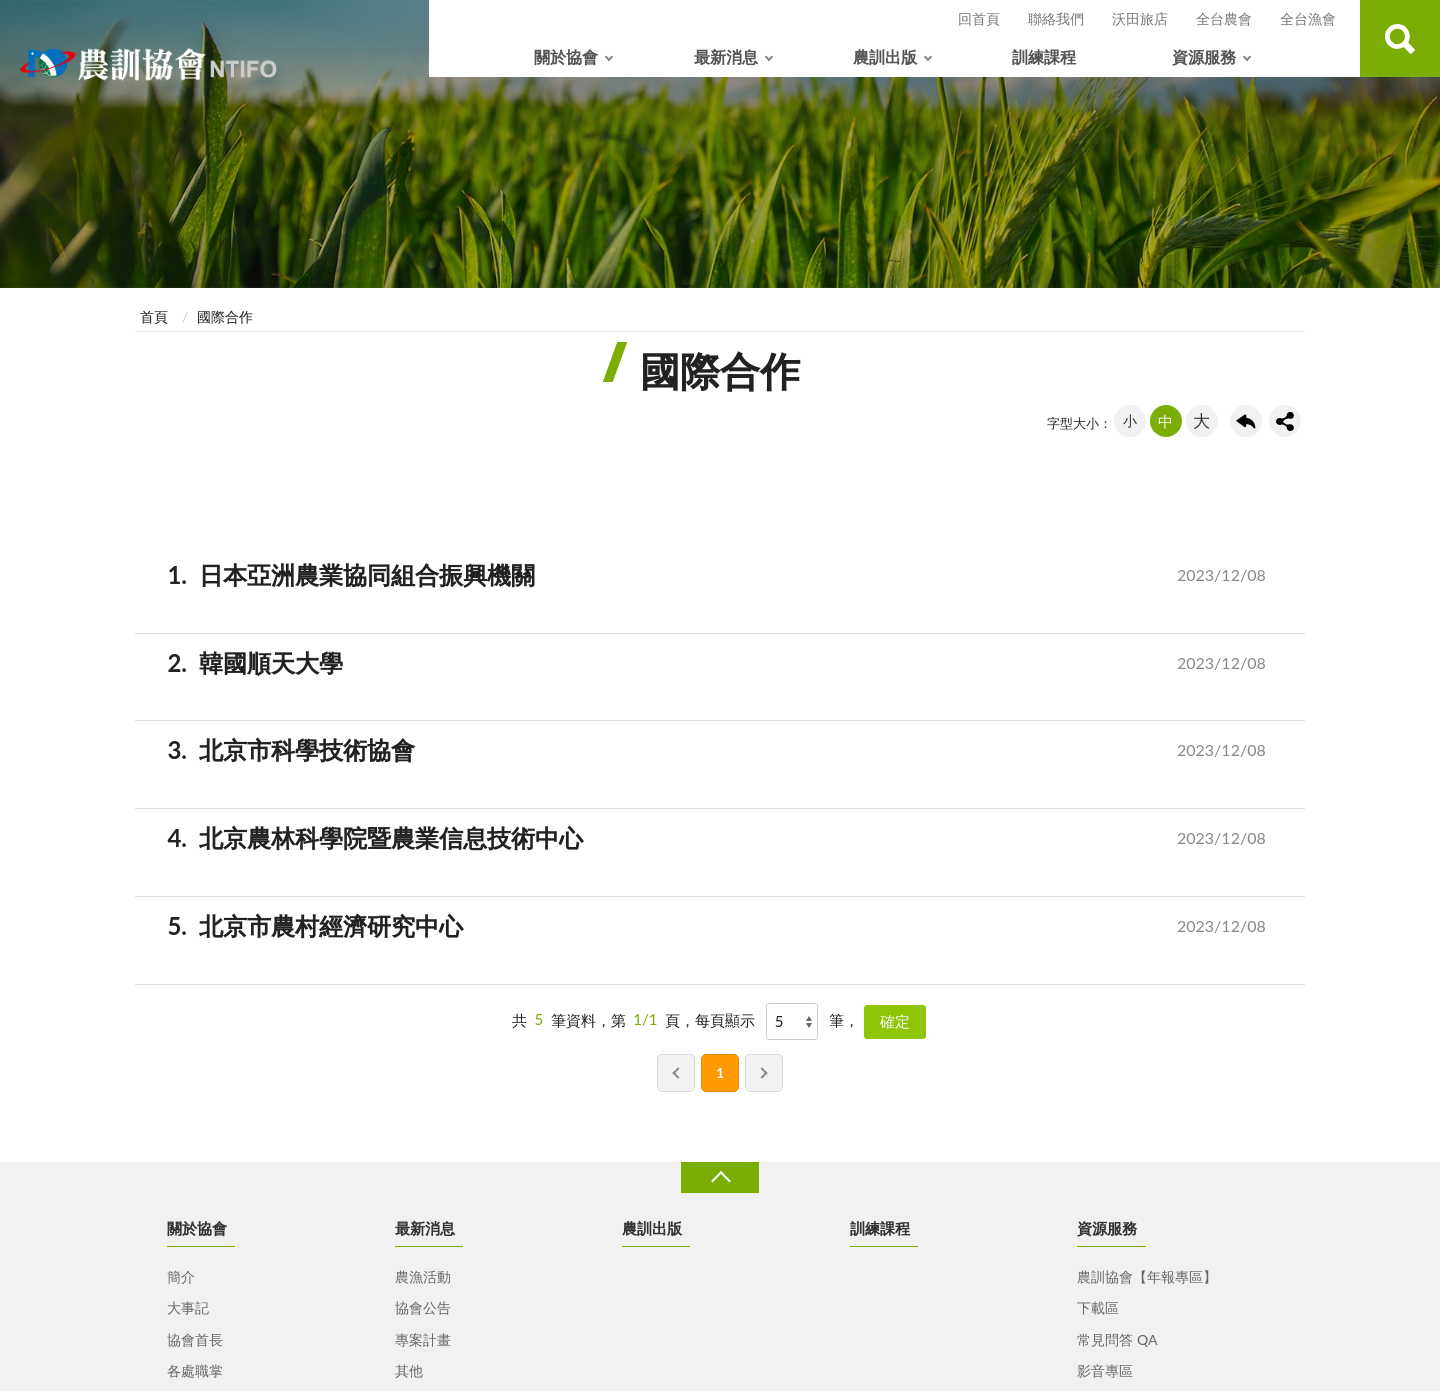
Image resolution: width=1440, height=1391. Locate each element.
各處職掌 (195, 1370)
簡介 (181, 1276)
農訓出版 (885, 56)
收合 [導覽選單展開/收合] (720, 1177)
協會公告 (423, 1307)
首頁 (154, 316)
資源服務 (1204, 56)
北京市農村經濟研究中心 (744, 926)
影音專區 (1105, 1370)
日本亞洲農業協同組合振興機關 (744, 575)
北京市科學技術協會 (744, 750)
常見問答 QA (1117, 1339)
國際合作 (225, 316)
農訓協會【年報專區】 (1147, 1276)
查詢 (1400, 38)
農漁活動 (423, 1276)
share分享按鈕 (1285, 421)
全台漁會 (1308, 18)
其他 (409, 1370)
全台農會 (1224, 18)
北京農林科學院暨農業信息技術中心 (744, 838)
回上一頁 (1246, 421)
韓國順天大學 (744, 663)
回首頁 (979, 18)
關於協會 (566, 56)
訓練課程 (1044, 56)
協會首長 (195, 1339)
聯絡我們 (1056, 18)
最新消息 (726, 56)
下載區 (1098, 1307)
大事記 (188, 1307)
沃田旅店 (1140, 18)
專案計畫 (423, 1339)
